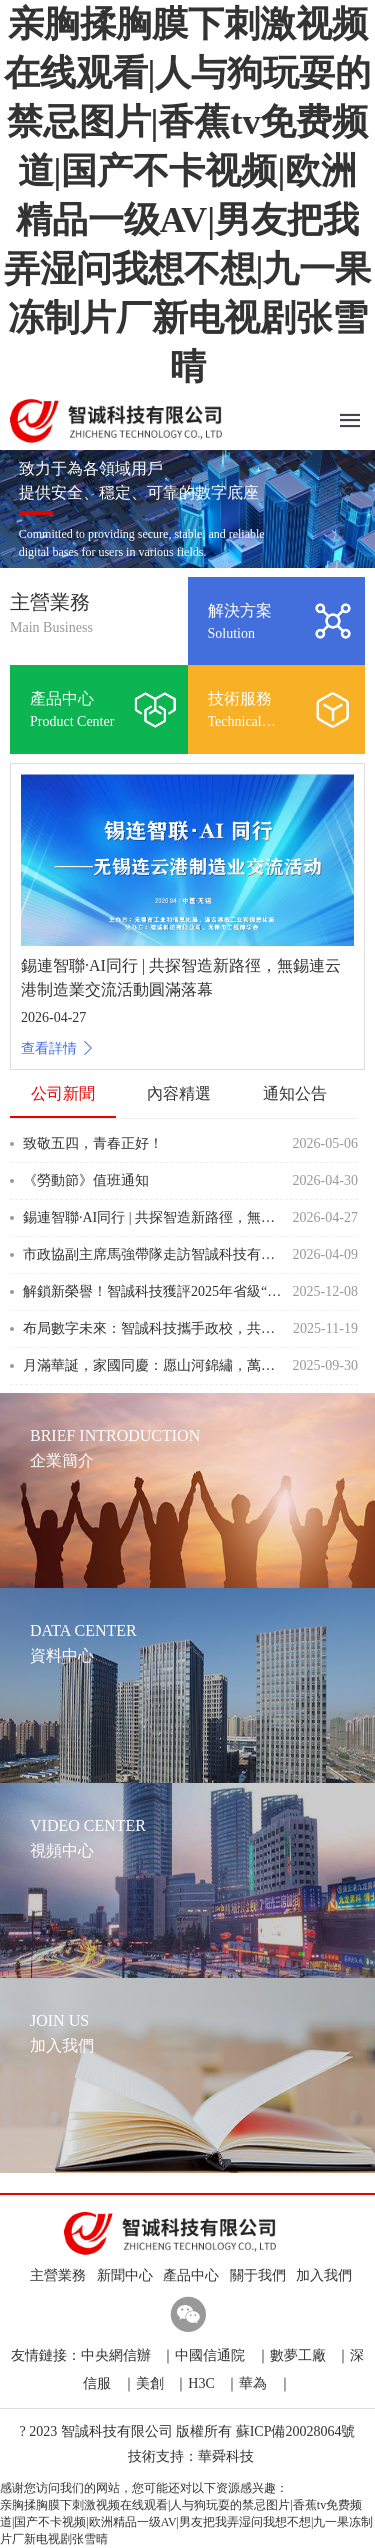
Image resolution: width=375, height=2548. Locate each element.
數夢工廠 (298, 2355)
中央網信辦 (116, 2355)
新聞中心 (121, 2275)
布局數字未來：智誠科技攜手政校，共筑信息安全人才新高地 (153, 1328)
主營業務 (54, 2275)
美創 (150, 2383)
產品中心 (187, 2275)
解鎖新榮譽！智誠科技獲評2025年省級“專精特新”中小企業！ (153, 1291)
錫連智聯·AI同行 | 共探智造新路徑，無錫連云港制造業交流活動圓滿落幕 (153, 1217)
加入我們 (320, 2275)
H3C (201, 2383)
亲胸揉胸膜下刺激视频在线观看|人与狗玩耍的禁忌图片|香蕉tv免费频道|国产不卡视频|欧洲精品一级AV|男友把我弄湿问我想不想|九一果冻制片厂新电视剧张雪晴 (186, 2522)
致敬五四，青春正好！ (93, 1143)
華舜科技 (226, 2456)
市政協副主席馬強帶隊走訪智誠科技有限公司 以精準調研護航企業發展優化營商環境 (153, 1254)
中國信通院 (210, 2355)
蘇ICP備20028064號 (296, 2431)
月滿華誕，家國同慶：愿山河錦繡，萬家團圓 (153, 1365)
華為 (253, 2383)
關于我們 (254, 2275)
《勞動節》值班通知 (86, 1180)
